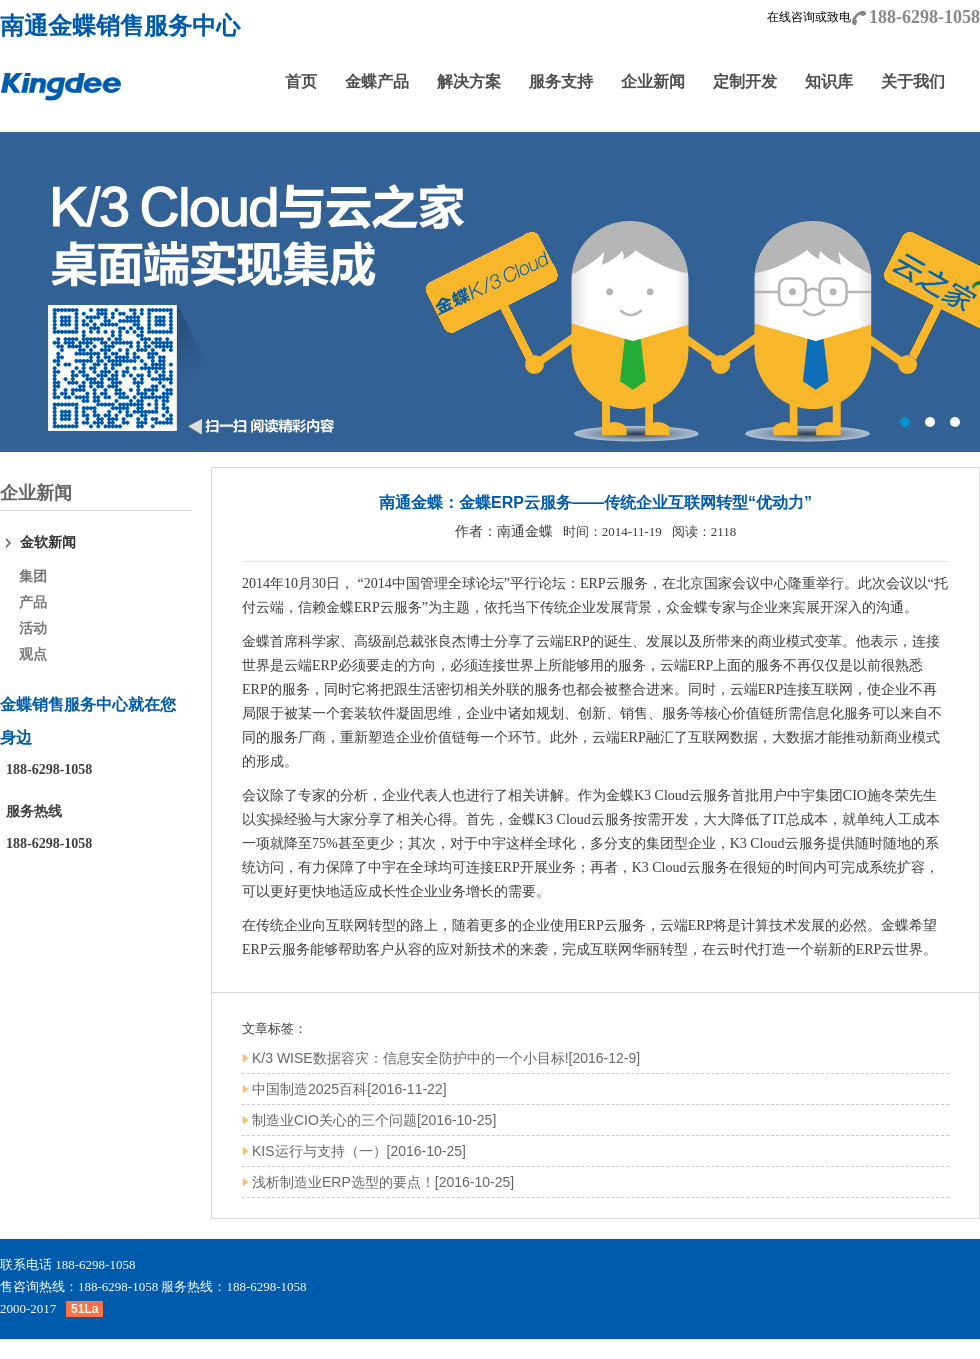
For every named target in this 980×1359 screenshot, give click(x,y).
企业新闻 (653, 81)
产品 (33, 602)
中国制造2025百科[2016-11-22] (349, 1089)
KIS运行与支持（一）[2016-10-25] (359, 1151)
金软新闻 (48, 542)
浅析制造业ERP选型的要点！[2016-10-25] (383, 1182)
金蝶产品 (377, 81)
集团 (33, 576)
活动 (33, 628)
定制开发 (745, 81)
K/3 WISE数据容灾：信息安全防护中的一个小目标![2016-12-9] (446, 1058)
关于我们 (913, 81)
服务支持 (561, 81)
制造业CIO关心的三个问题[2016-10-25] (374, 1120)
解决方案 (469, 81)
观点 (33, 654)
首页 (301, 81)
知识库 (829, 81)
